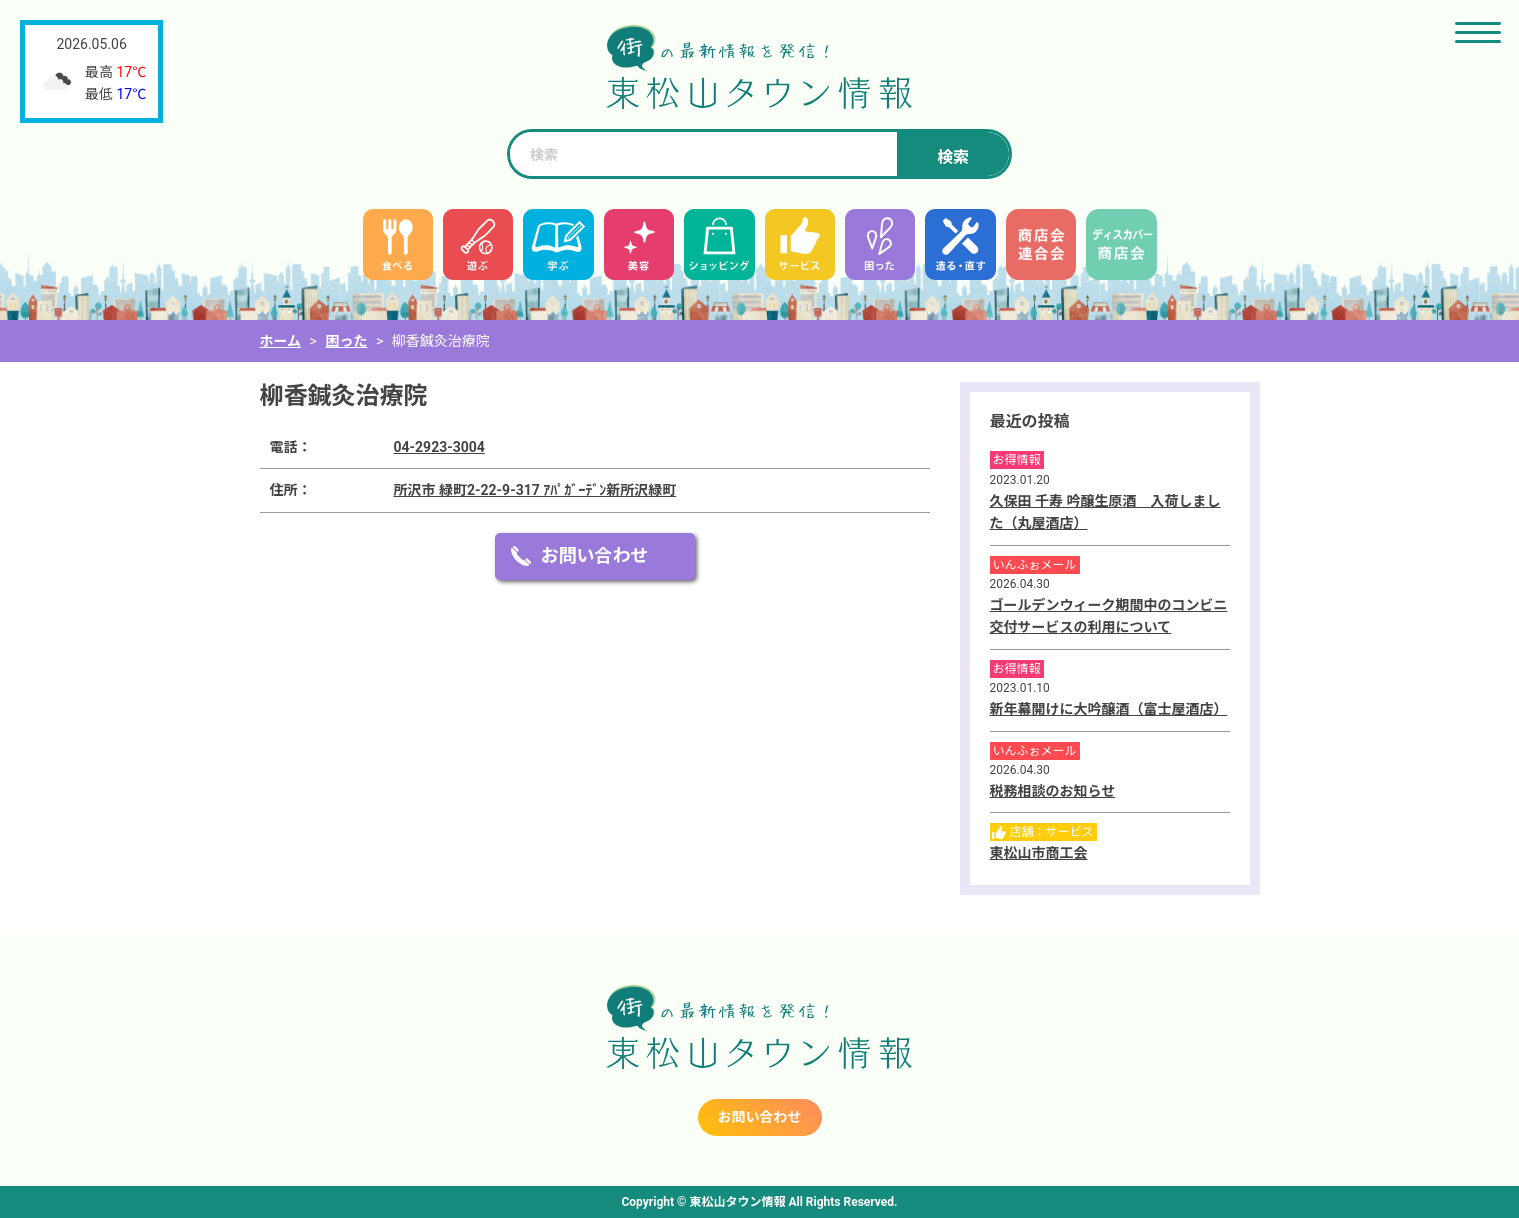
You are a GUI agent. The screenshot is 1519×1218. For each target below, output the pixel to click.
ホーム (281, 341)
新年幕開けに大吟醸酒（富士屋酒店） (1109, 709)
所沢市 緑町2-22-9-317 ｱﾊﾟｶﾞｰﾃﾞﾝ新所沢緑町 (535, 490)
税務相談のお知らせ (1053, 791)
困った (346, 341)
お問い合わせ (595, 555)
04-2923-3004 (439, 447)
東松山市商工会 (1039, 853)
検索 (953, 157)
